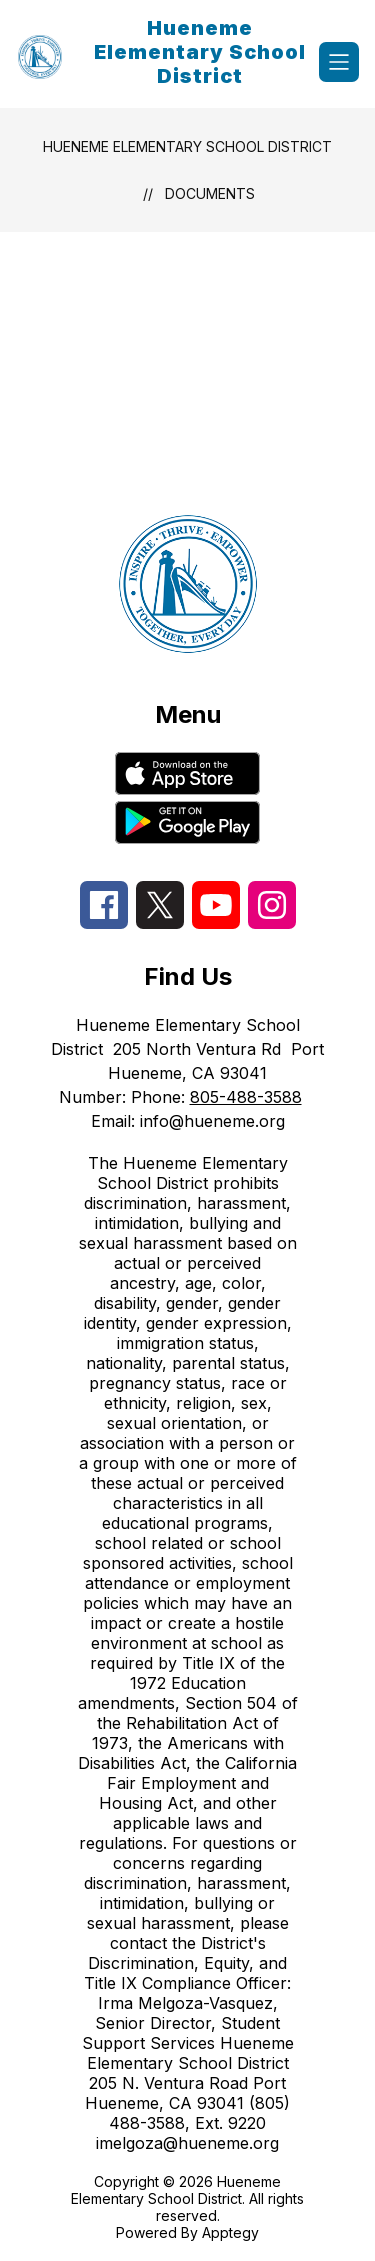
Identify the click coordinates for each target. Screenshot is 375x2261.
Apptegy (230, 2232)
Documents (210, 193)
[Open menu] (339, 62)
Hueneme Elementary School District (187, 146)
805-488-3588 (246, 1097)
